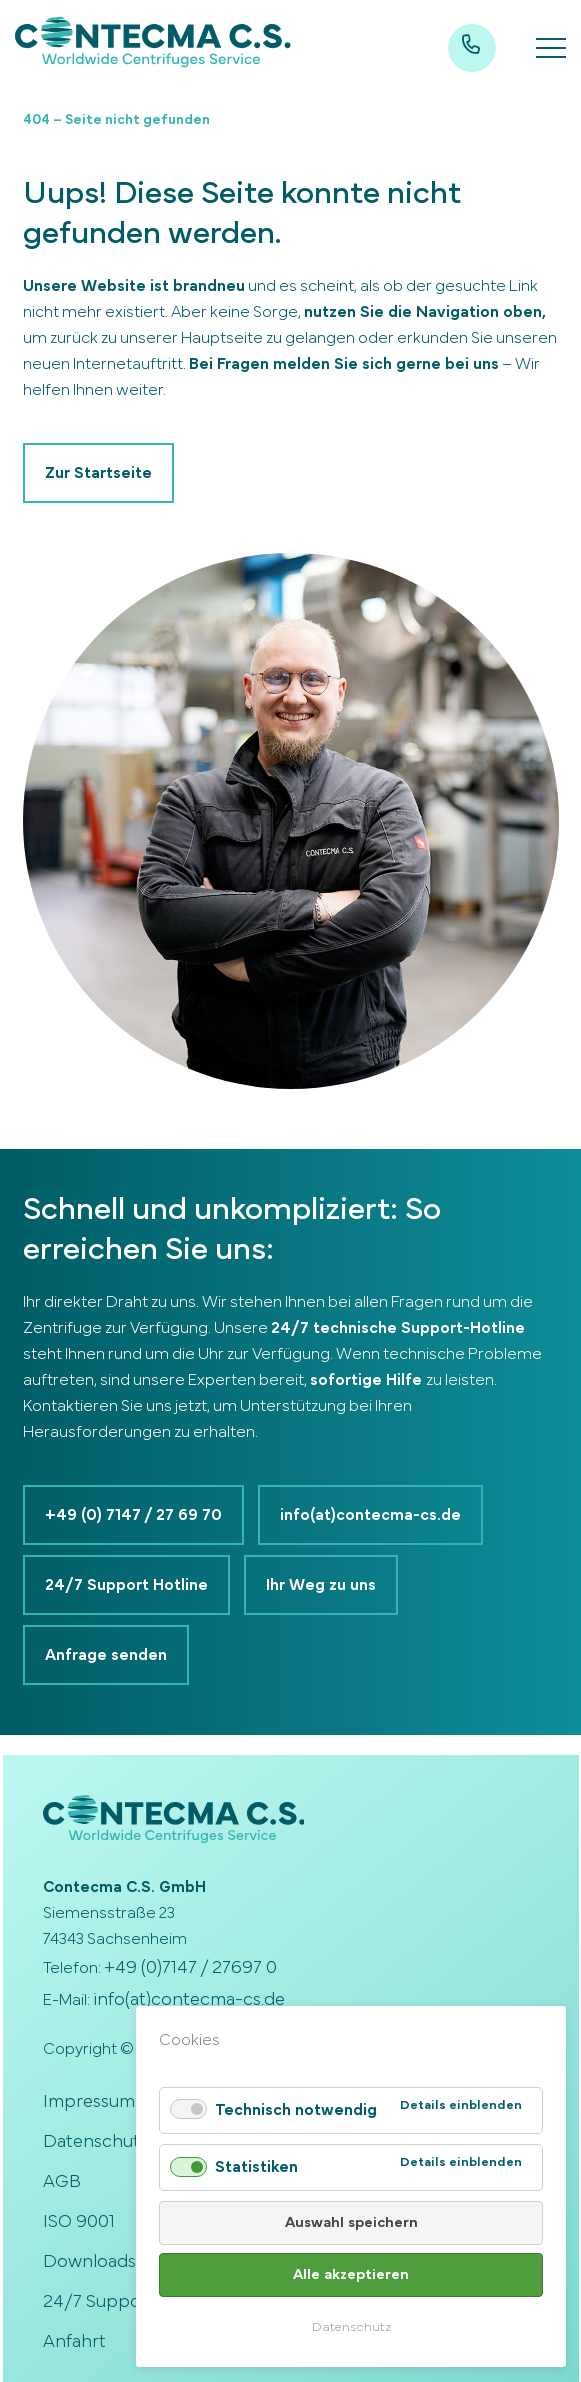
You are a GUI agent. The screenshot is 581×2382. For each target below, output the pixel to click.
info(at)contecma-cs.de (370, 1515)
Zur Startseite (98, 473)
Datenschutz (351, 2327)
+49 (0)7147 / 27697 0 (190, 1968)
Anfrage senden (106, 1655)
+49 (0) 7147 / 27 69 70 (133, 1515)
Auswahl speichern (351, 2222)
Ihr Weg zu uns (321, 1585)
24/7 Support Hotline (126, 1585)
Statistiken (256, 2167)
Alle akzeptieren (351, 2274)
